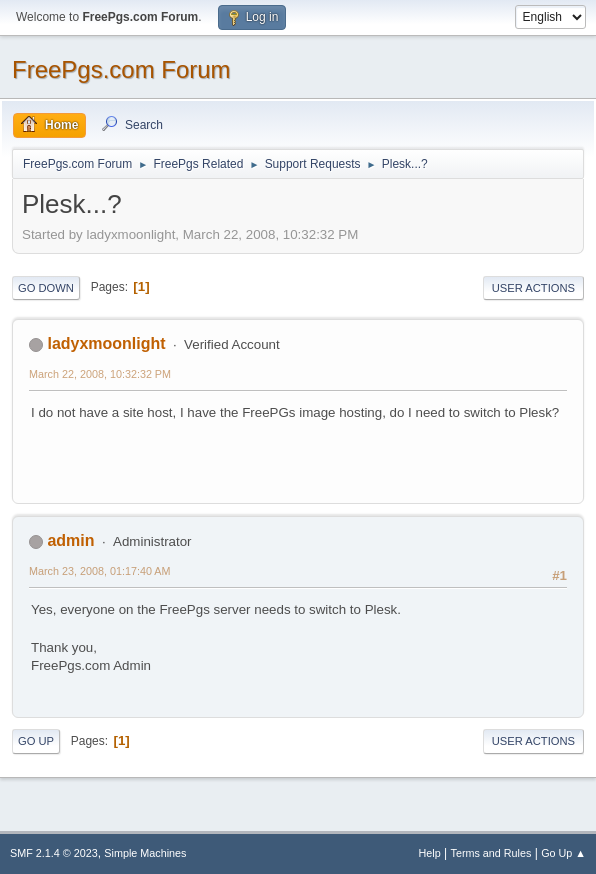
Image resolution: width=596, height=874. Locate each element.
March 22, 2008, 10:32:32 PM (100, 374)
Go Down (46, 288)
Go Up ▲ (563, 853)
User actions (533, 288)
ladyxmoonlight (106, 343)
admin (70, 540)
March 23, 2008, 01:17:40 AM (99, 571)
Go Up (36, 741)
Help (430, 853)
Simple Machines (145, 853)
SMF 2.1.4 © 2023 (54, 853)
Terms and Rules (491, 853)
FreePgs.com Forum (121, 69)
